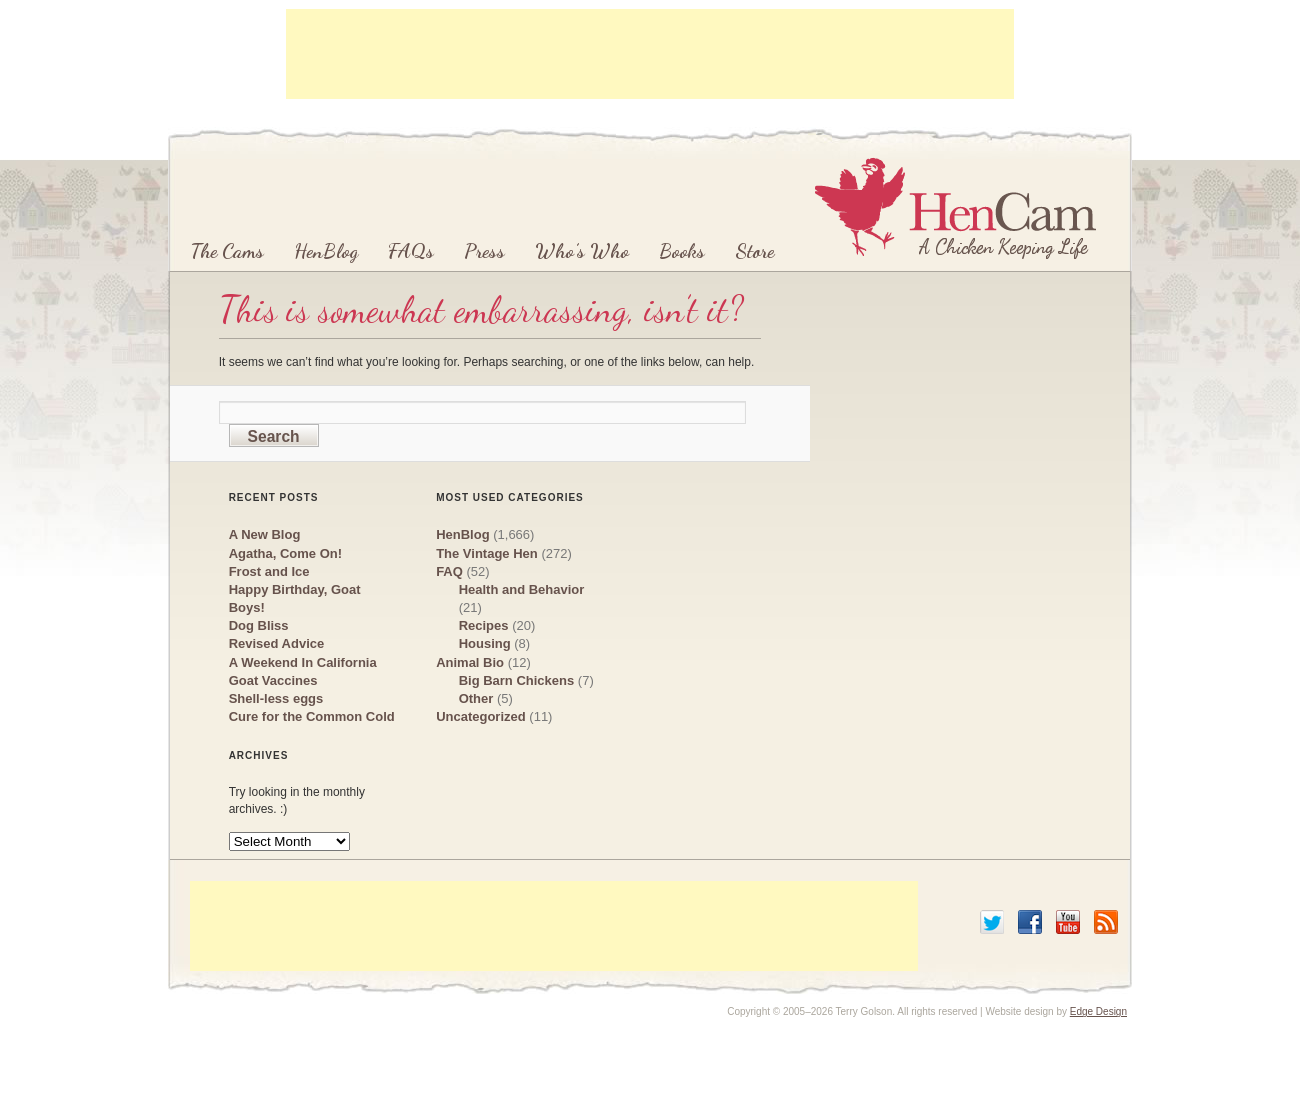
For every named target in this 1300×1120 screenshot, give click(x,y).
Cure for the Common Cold (312, 716)
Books (682, 251)
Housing (485, 643)
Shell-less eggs (276, 698)
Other (476, 698)
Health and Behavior (522, 589)
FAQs (411, 251)
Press (484, 251)
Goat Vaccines (273, 680)
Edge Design (1098, 1011)
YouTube (1068, 922)
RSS (1106, 922)
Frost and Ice (269, 571)
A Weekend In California (303, 662)
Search (274, 436)
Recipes (484, 625)
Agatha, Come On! (285, 553)
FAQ (449, 571)
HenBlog (326, 251)
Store (754, 251)
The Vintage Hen (487, 553)
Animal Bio (470, 662)
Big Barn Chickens (517, 680)
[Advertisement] (650, 54)
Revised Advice (277, 643)
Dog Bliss (259, 625)
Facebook (1030, 922)
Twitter (992, 922)
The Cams (227, 251)
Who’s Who (582, 251)
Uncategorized (481, 716)
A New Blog (265, 534)
